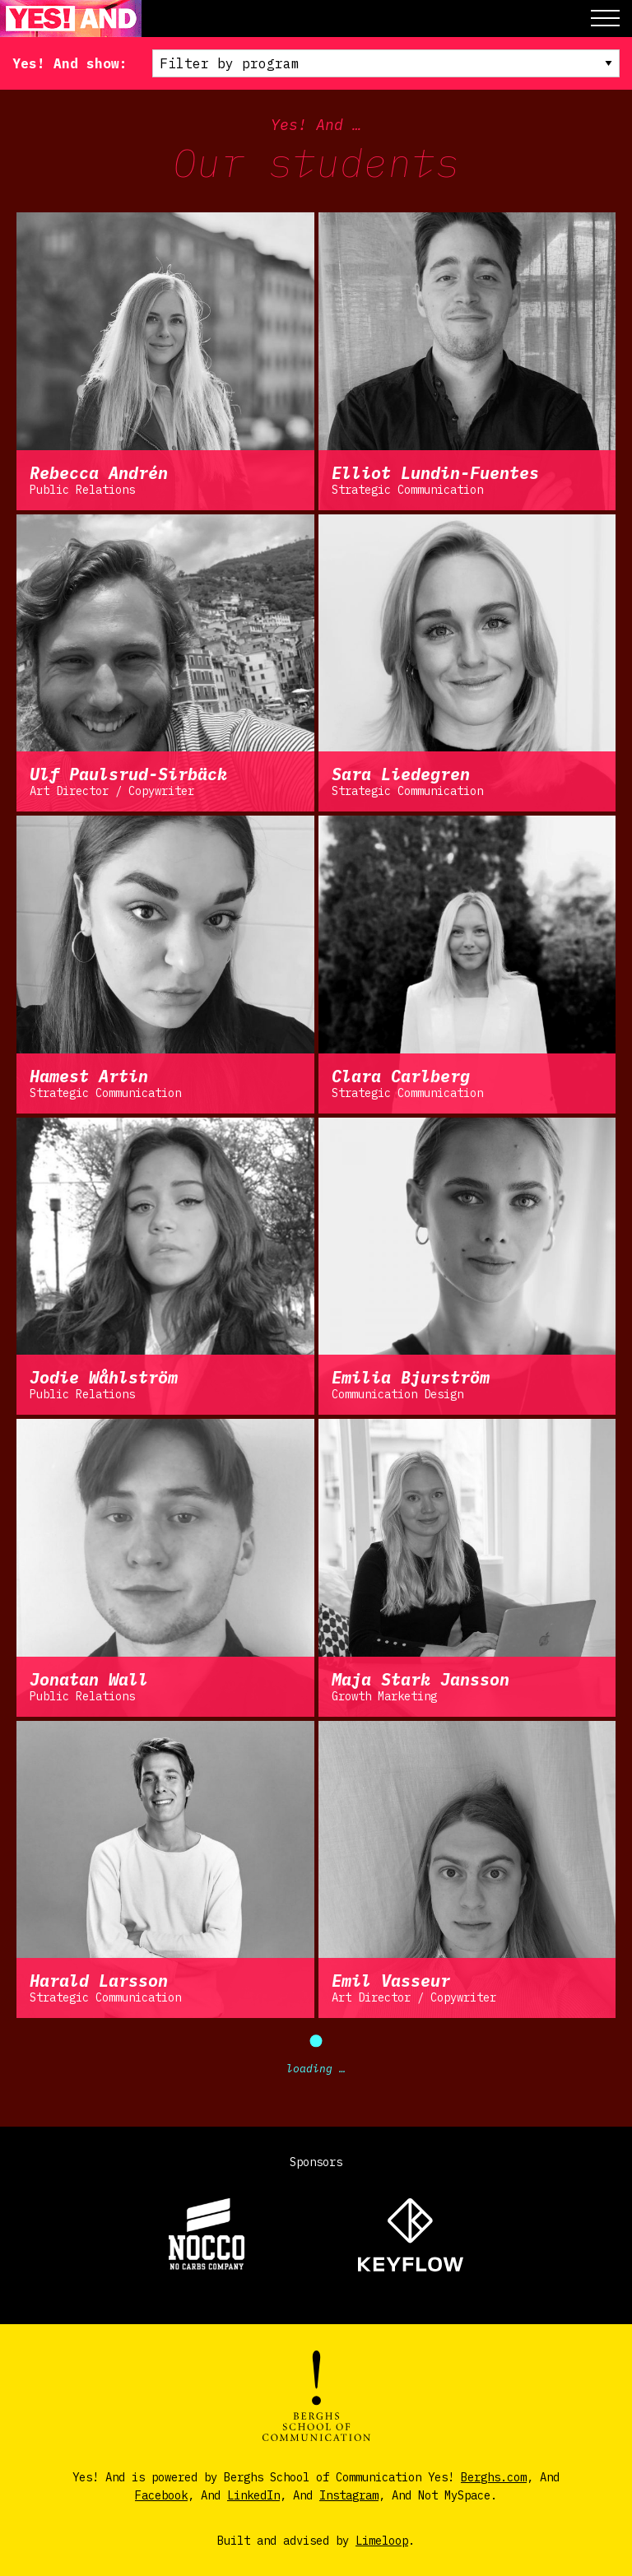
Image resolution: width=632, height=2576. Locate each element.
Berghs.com (494, 2477)
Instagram (349, 2495)
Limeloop (382, 2540)
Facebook (161, 2495)
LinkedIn (253, 2495)
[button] (605, 18)
